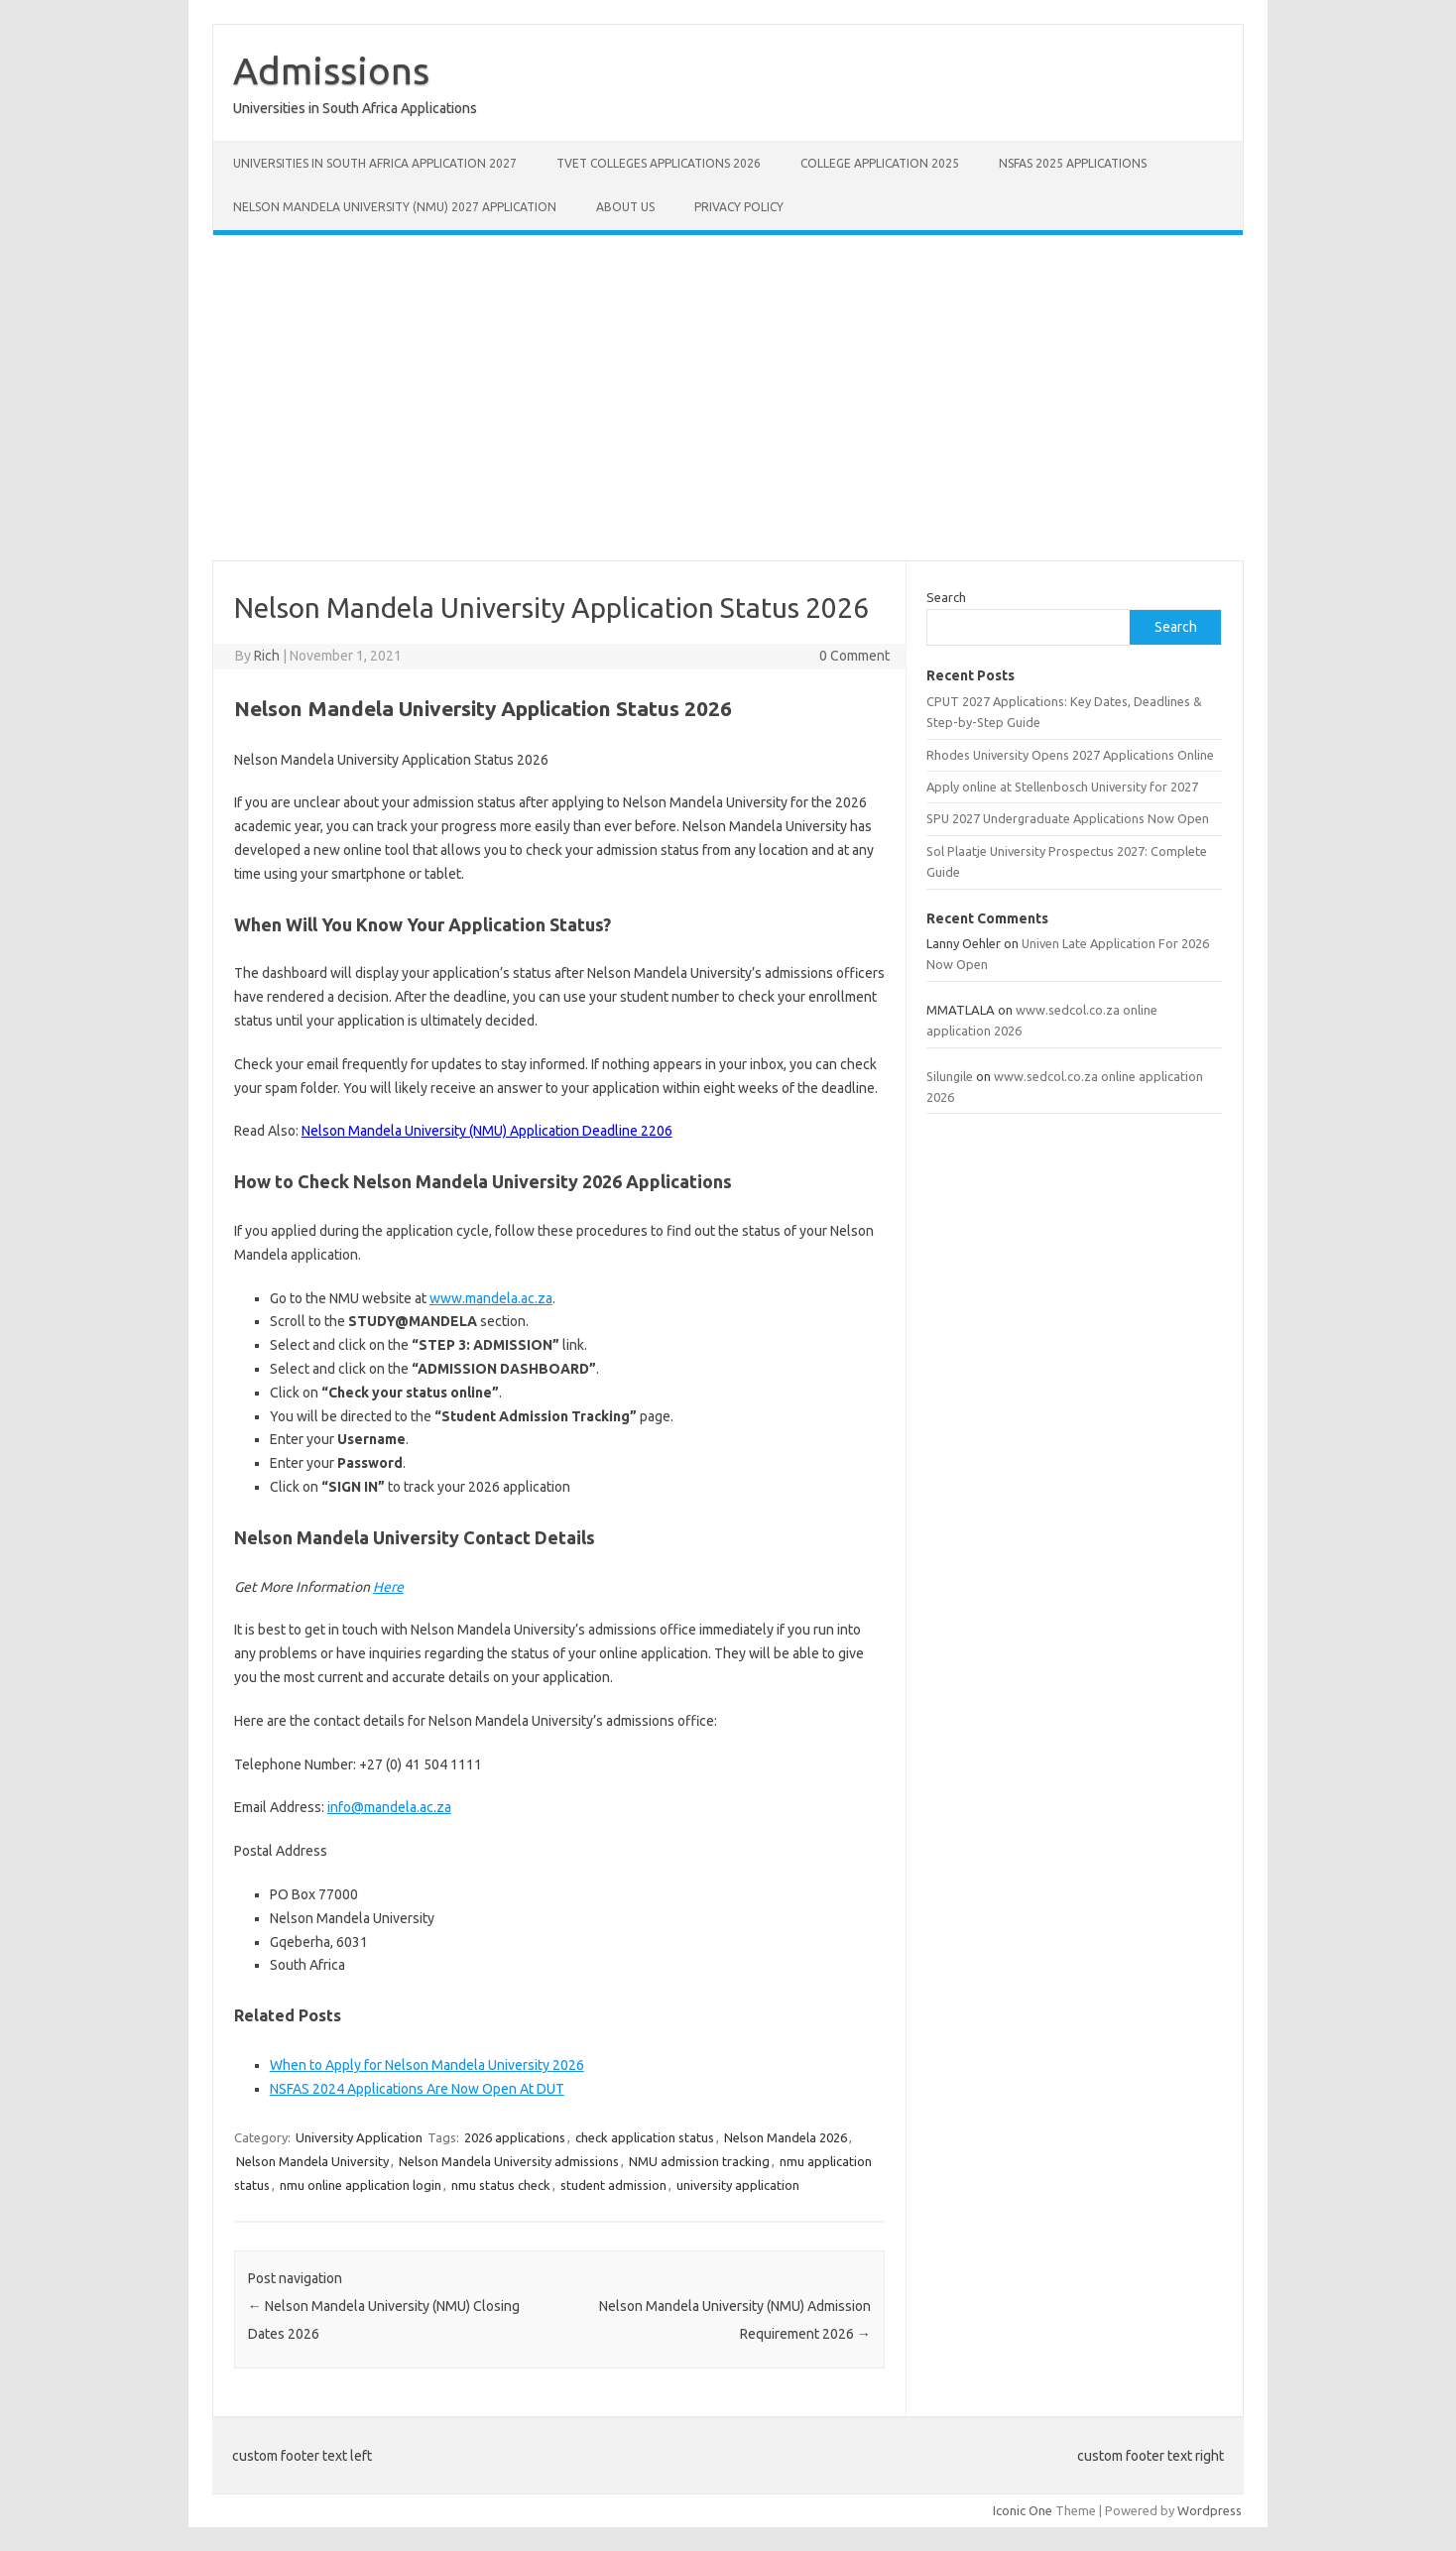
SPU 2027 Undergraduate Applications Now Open (1067, 818)
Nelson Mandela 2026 (785, 2137)
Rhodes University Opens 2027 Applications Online (1070, 755)
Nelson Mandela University (312, 2161)
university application (737, 2185)
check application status (644, 2137)
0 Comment (854, 656)
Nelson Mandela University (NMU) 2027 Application (394, 206)
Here (388, 1587)
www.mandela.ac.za (490, 1298)
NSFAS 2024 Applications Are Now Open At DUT (417, 2089)
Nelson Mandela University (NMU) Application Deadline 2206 (487, 1131)
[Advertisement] (728, 398)
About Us (625, 206)
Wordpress (1209, 2510)
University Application (359, 2137)
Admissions (331, 70)
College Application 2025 (879, 163)
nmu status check (500, 2185)
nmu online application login (360, 2185)
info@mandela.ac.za (389, 1807)
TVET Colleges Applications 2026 (658, 163)
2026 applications (514, 2137)
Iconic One (1022, 2510)
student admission (613, 2185)
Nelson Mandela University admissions (509, 2161)
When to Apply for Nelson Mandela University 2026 (427, 2065)
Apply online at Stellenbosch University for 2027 (1062, 786)
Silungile (949, 1076)
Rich (267, 656)
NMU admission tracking (699, 2161)
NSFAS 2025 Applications (1073, 163)
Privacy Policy (739, 206)
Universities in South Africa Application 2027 (375, 163)
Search (946, 597)
